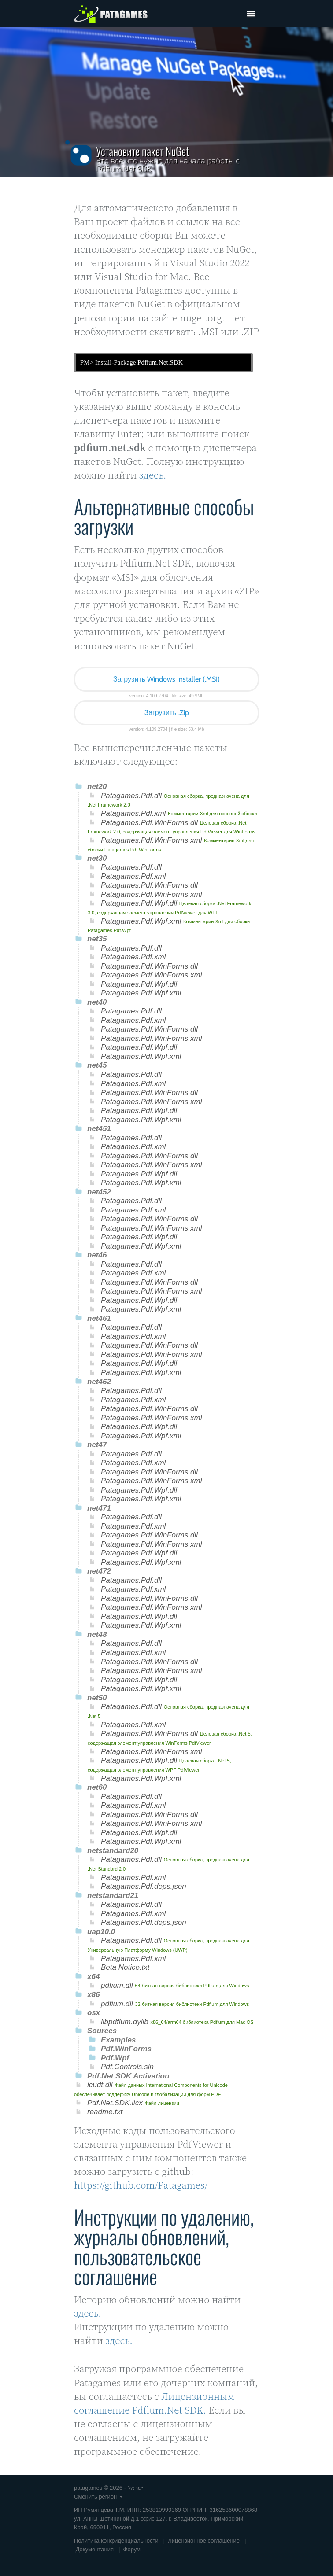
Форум (132, 2549)
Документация (95, 2549)
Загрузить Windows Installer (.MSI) (166, 679)
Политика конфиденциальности (116, 2540)
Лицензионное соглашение (204, 2540)
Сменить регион (98, 2496)
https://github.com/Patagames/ (140, 2184)
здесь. (152, 474)
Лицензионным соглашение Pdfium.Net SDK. (154, 2402)
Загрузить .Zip (166, 712)
